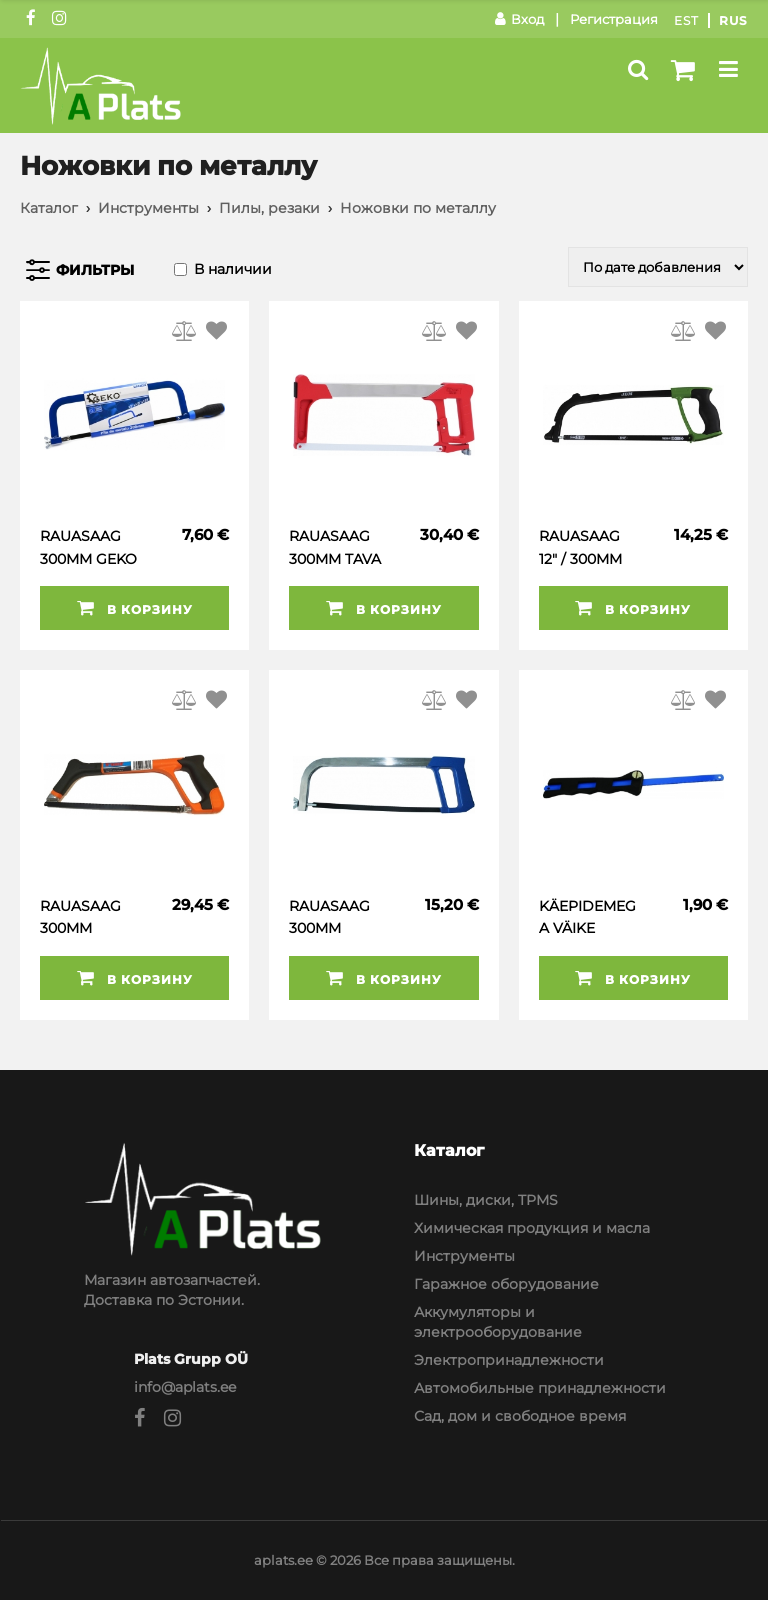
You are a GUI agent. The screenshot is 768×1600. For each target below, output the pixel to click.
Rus (733, 20)
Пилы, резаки (269, 208)
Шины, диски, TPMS (486, 1200)
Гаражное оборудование (506, 1284)
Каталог (49, 208)
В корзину (135, 608)
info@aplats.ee (185, 1387)
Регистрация (614, 19)
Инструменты (148, 208)
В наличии (233, 269)
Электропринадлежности (509, 1360)
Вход (519, 19)
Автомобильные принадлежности (540, 1388)
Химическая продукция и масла (532, 1228)
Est (686, 20)
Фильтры (95, 270)
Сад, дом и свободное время (520, 1416)
